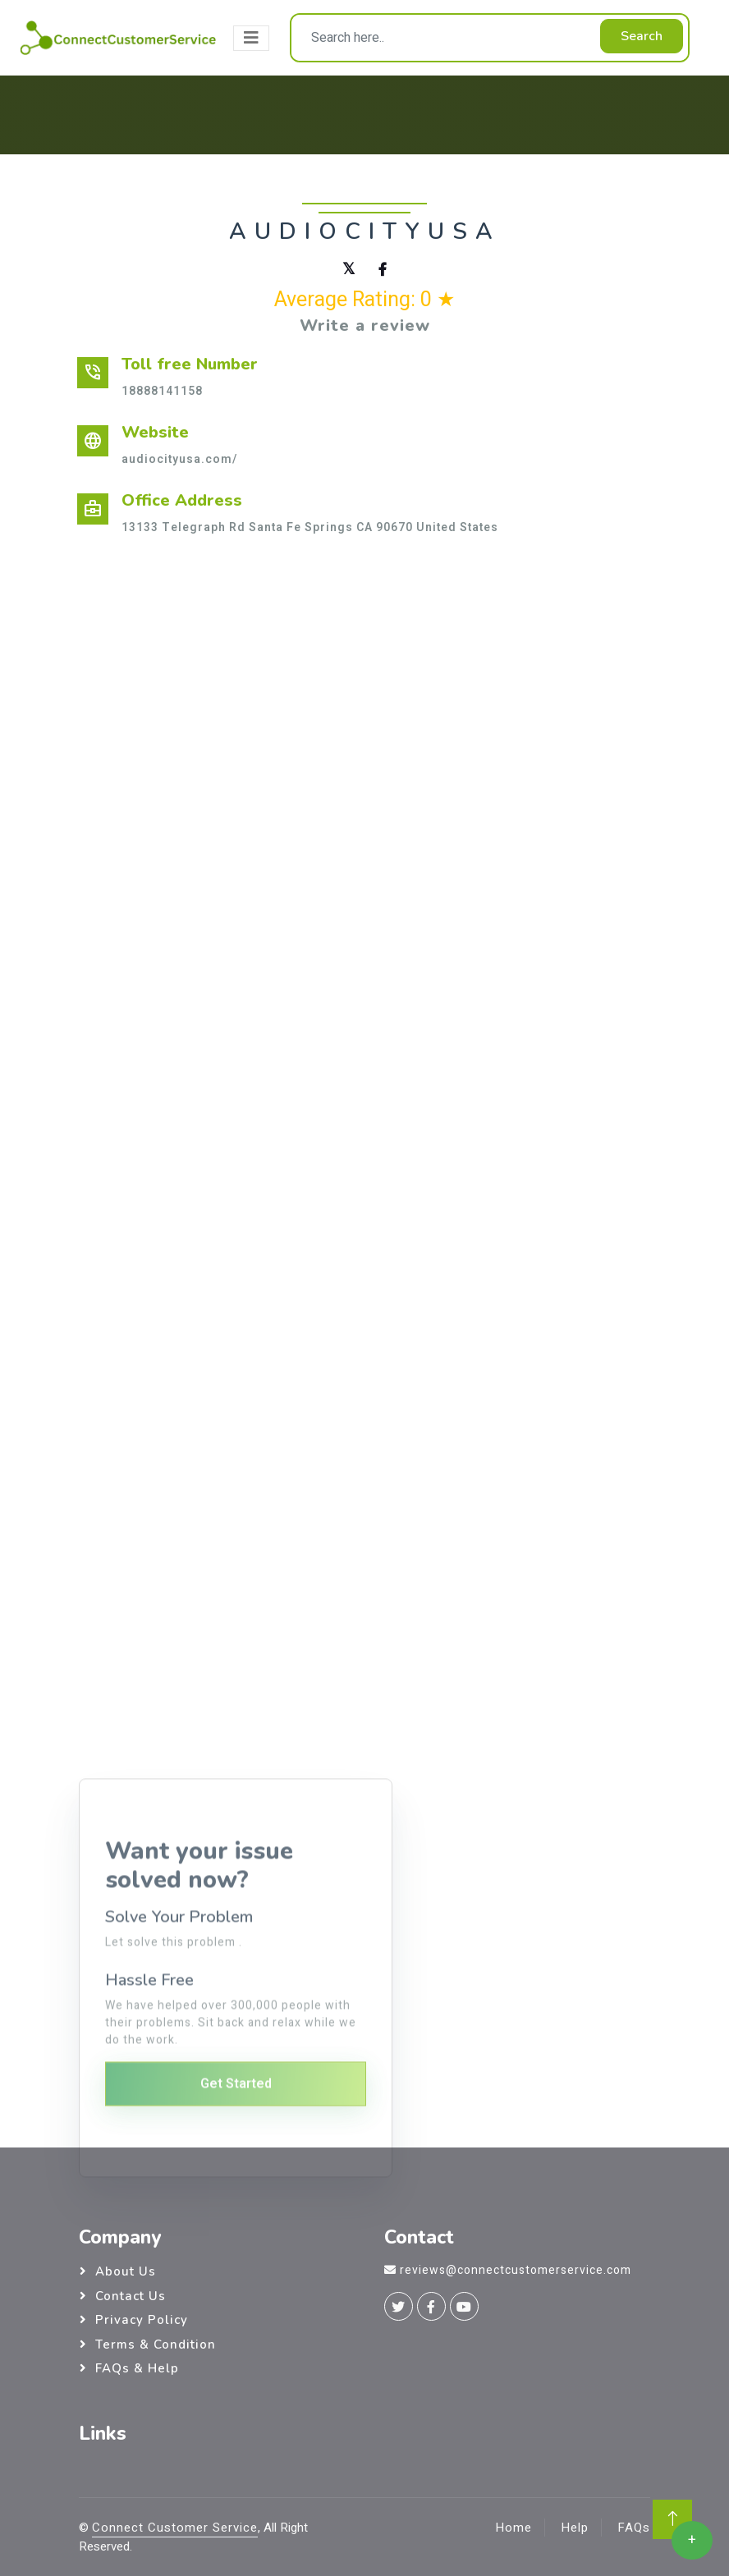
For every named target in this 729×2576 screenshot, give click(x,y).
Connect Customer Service (175, 2528)
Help (575, 2528)
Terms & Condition (155, 2344)
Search (642, 36)
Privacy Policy (141, 2320)
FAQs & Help (137, 2368)
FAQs (633, 2528)
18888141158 (162, 391)
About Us (125, 2271)
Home (513, 2528)
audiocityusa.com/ (179, 459)
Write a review (365, 325)
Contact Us (130, 2296)
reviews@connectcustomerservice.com (515, 2270)
